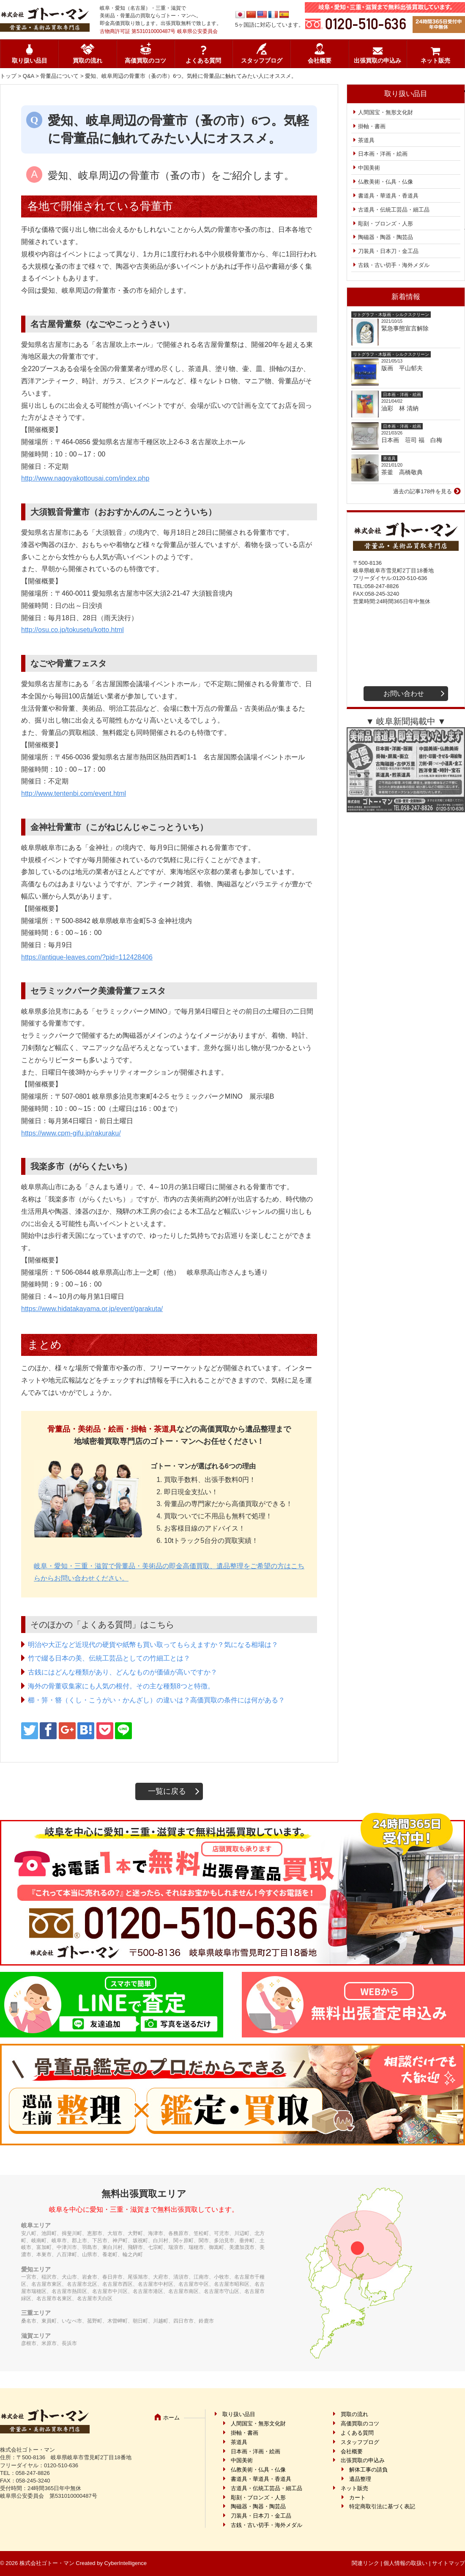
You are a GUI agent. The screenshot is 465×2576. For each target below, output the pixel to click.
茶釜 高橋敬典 (402, 472)
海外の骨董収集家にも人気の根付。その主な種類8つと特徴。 (121, 1686)
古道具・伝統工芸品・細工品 (393, 209)
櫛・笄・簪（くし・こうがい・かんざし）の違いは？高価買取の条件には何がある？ (156, 1700)
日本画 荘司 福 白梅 (411, 440)
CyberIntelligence (125, 2563)
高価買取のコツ (145, 61)
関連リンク (365, 2563)
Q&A (28, 76)
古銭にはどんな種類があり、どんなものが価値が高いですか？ (122, 1672)
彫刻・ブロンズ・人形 (385, 223)
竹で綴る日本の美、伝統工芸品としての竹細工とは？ (109, 1658)
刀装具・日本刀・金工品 (388, 251)
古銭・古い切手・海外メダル (393, 265)
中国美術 (369, 168)
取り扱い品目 (29, 61)
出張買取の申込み (377, 61)
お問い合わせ (403, 693)
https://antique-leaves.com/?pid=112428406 (87, 957)
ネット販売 (435, 61)
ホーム (171, 2417)
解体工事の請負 (368, 2469)
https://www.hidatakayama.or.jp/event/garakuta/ (92, 1308)
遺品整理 (360, 2479)
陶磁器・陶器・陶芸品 (385, 237)
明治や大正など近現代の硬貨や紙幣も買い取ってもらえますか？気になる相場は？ (153, 1644)
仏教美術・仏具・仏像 (385, 182)
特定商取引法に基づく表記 (382, 2506)
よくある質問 (203, 61)
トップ (8, 76)
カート (357, 2497)
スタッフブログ (261, 61)
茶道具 (366, 140)
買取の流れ (87, 61)
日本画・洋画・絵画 (383, 154)
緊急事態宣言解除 (405, 328)
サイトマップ (448, 2563)
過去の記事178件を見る (422, 491)
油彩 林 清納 (402, 408)
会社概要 (319, 61)
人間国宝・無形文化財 (385, 112)
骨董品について (59, 76)
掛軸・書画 (372, 126)
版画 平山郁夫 (405, 368)
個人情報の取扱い (405, 2563)
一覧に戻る (167, 1791)
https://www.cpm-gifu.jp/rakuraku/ (71, 1133)
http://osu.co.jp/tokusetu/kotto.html (72, 629)
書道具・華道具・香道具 (388, 195)
